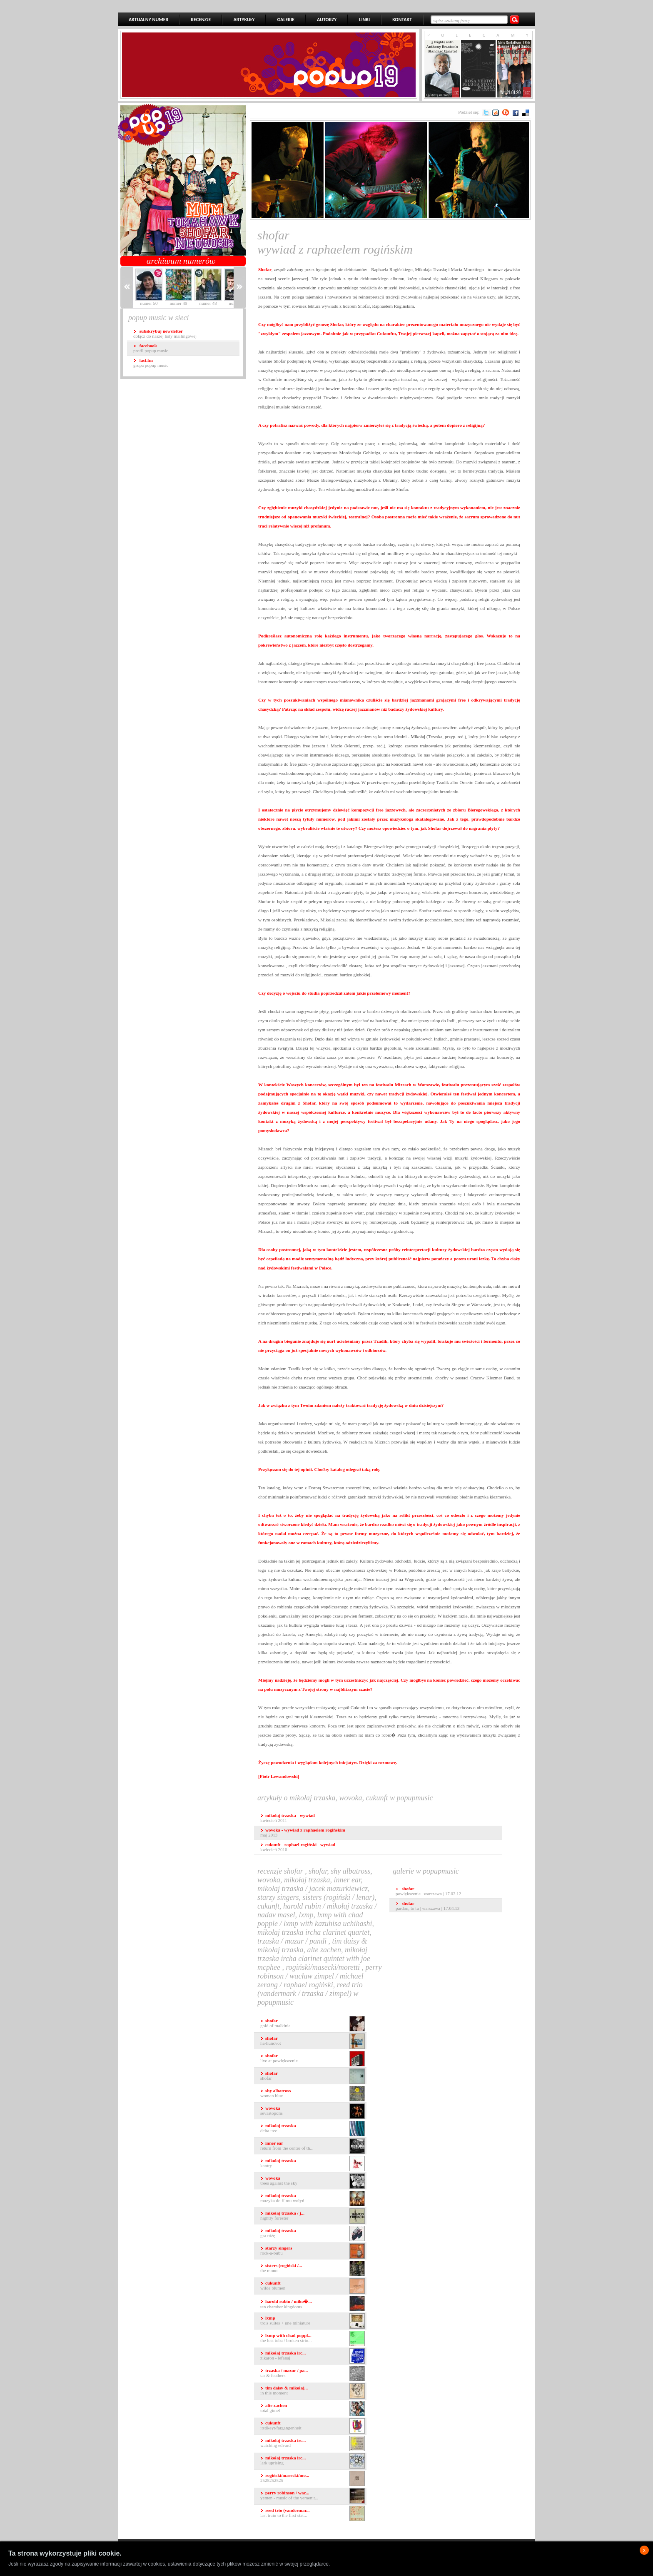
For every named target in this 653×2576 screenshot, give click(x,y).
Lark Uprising (312, 2461)
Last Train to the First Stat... (312, 2513)
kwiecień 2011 (287, 1818)
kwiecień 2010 (297, 1847)
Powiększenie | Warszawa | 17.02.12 (428, 1891)
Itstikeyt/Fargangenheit (312, 2426)
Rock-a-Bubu (312, 2251)
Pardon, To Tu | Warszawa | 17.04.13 (427, 1906)
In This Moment (312, 2391)
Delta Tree (312, 2128)
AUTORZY (326, 19)
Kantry (312, 2163)
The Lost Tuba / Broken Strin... (312, 2338)
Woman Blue (312, 2093)
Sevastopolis (312, 2111)
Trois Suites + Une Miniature (312, 2321)
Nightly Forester (312, 2216)
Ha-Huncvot (312, 2041)
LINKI (364, 19)
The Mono (312, 2268)
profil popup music (150, 348)
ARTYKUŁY (243, 19)
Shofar (312, 2076)
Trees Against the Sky (312, 2181)
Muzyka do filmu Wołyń (312, 2198)
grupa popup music (150, 363)
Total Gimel (312, 2408)
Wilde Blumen (312, 2286)
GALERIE (285, 19)
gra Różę (312, 2233)
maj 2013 (302, 1832)
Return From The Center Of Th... (312, 2146)
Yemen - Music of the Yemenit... (312, 2496)
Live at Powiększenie (312, 2058)
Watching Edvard (312, 2443)
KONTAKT (402, 19)
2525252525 (312, 2478)
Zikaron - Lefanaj (312, 2356)
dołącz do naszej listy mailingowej (165, 333)
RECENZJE (201, 19)
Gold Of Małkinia (312, 2023)
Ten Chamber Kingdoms (312, 2303)
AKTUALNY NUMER (148, 19)
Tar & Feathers (312, 2373)
